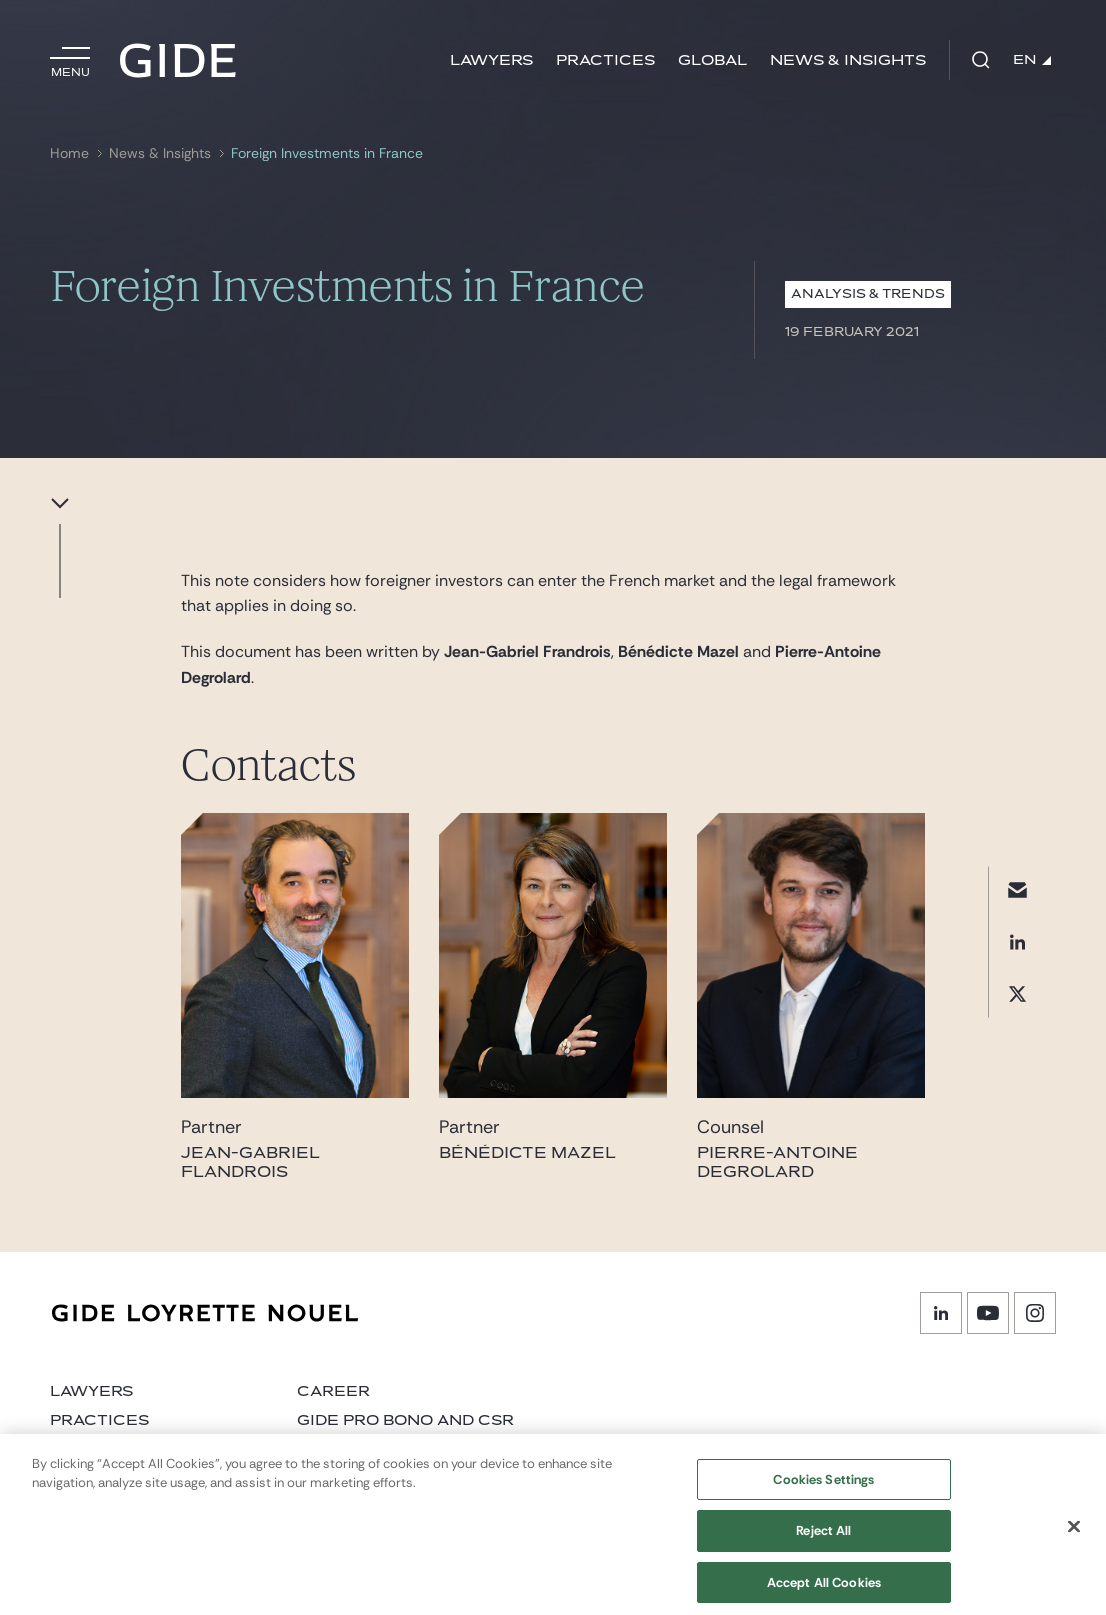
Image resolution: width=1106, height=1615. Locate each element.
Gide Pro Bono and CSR (405, 1420)
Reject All (823, 1539)
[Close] (1074, 1534)
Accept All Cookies (824, 1590)
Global (712, 60)
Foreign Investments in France (327, 153)
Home (69, 153)
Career (333, 1391)
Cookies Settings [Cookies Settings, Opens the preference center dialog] (823, 1487)
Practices (605, 60)
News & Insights (848, 60)
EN (1032, 60)
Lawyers (491, 60)
